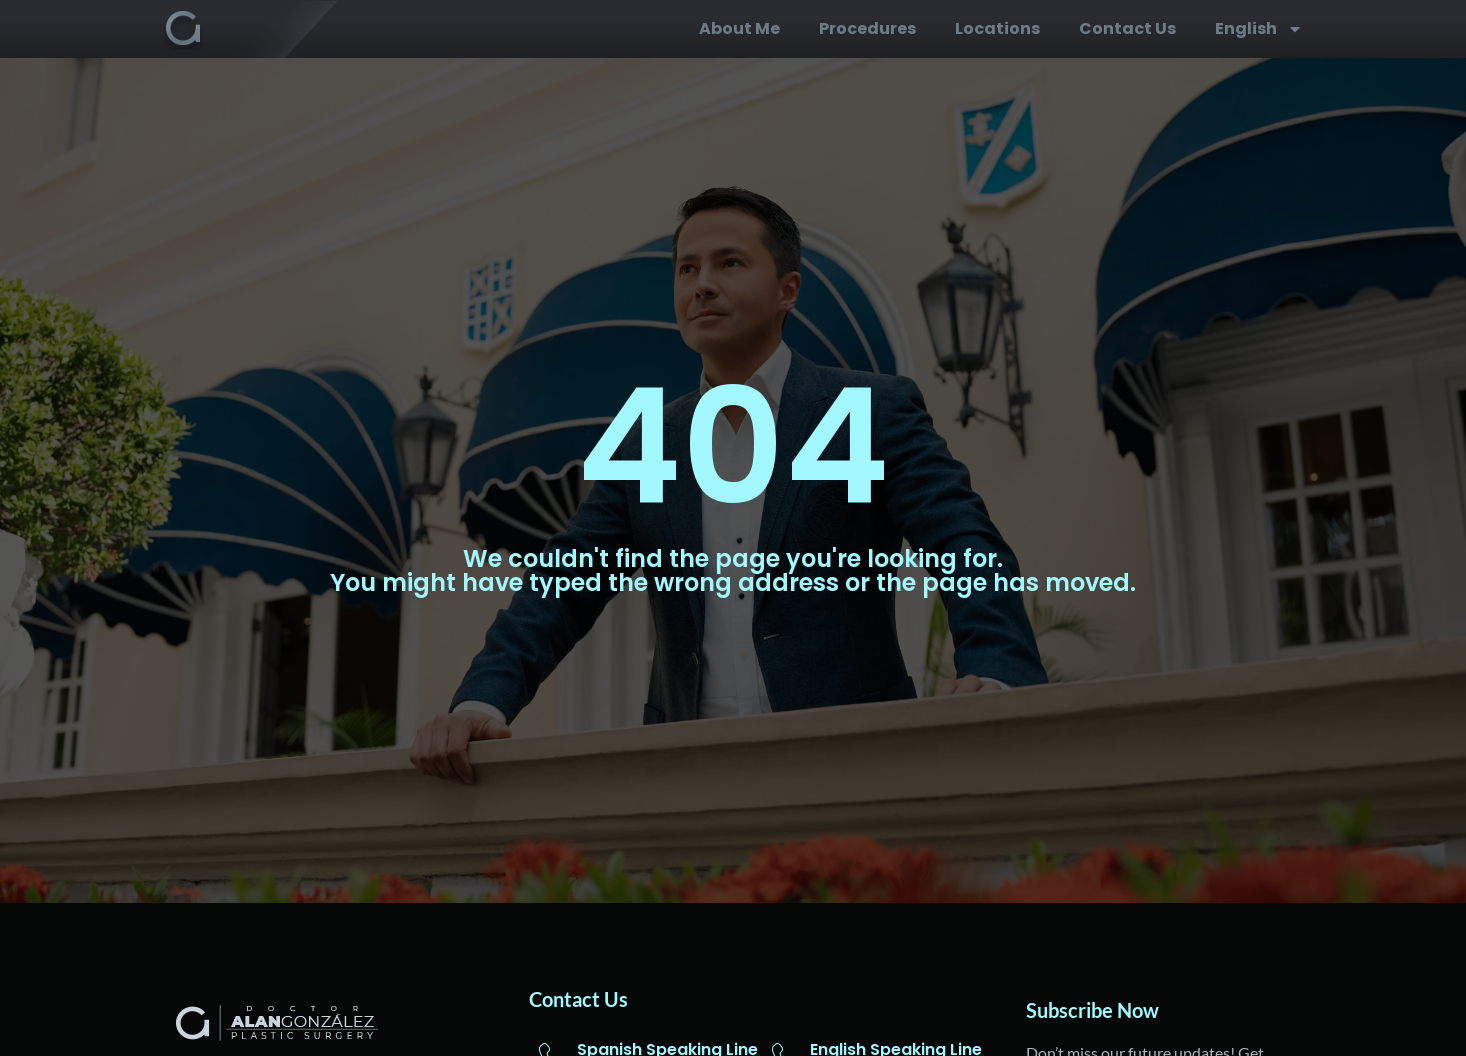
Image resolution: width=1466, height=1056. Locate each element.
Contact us (1127, 28)
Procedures (867, 28)
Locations (997, 28)
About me (739, 28)
